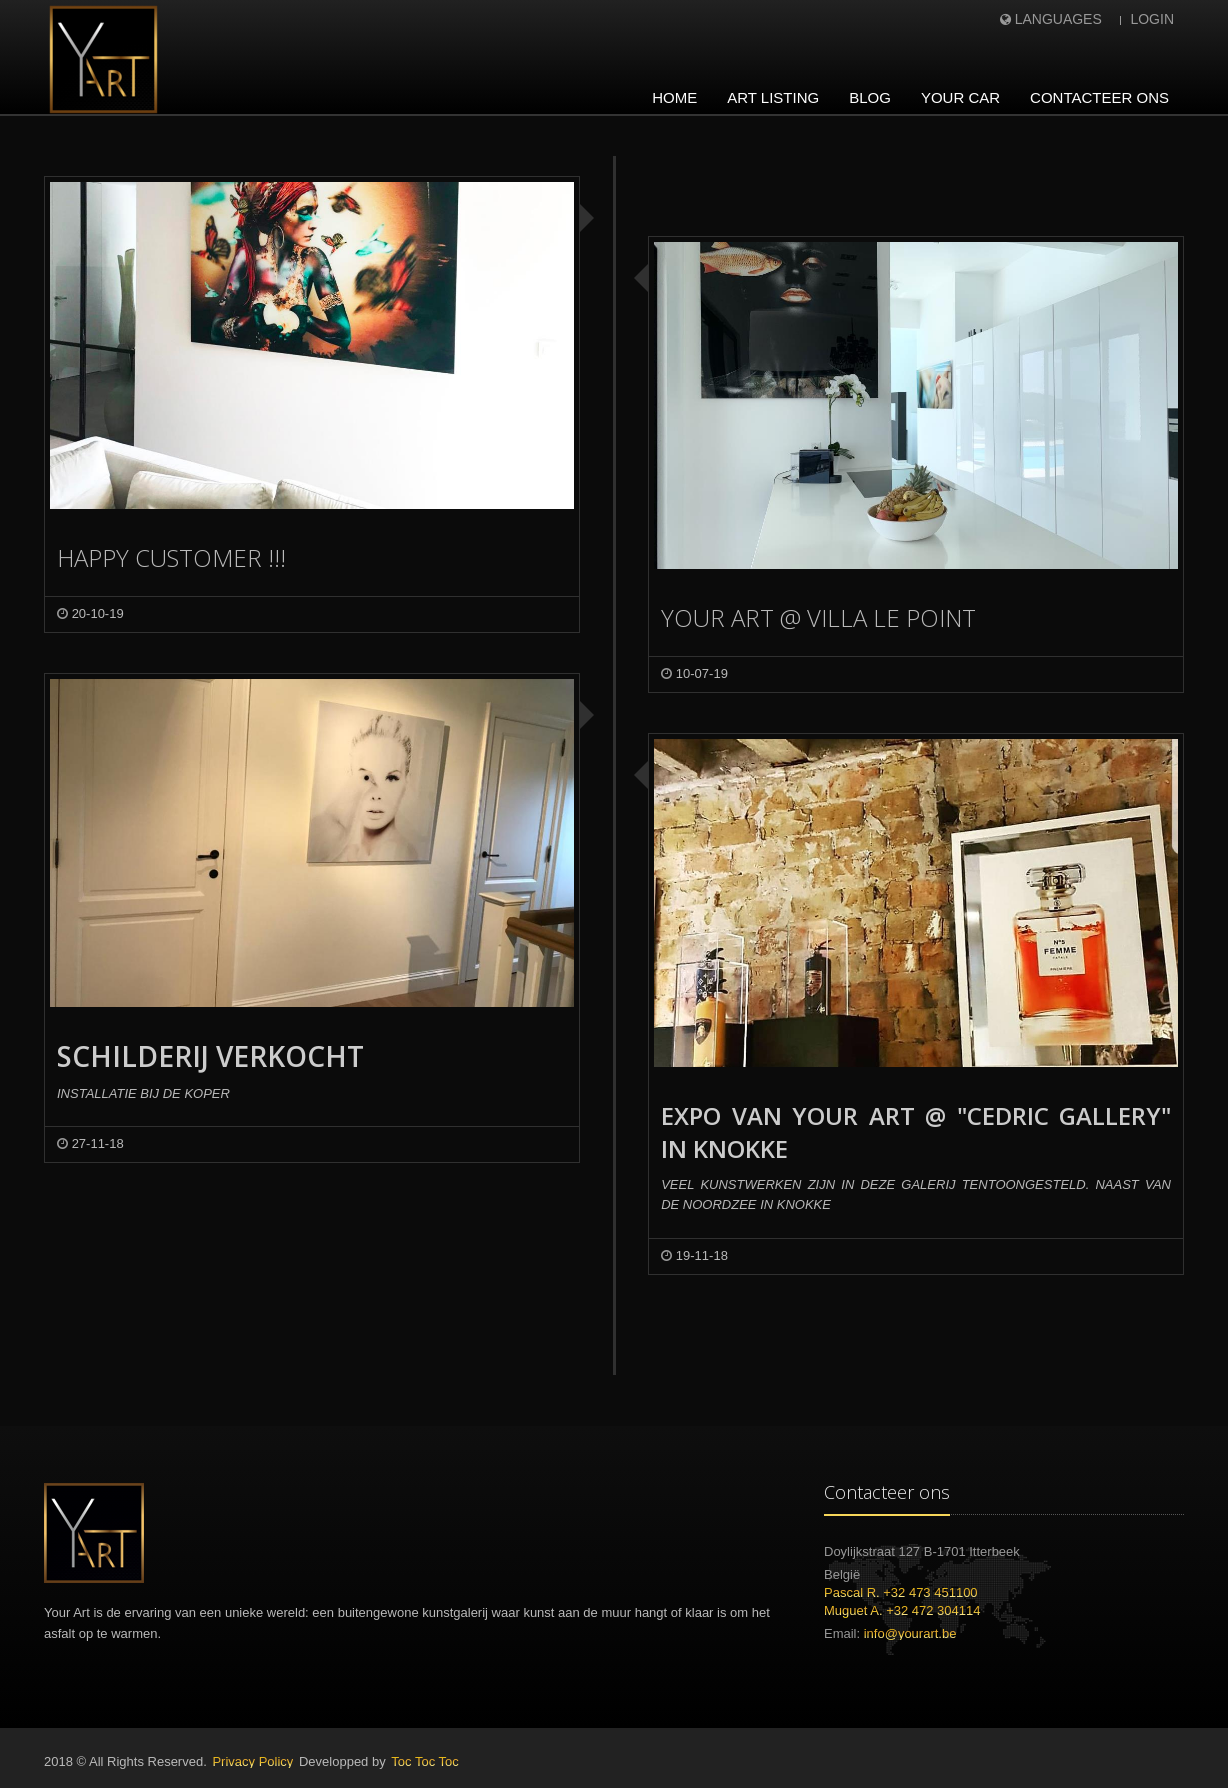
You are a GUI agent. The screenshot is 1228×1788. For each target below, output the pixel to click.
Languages (1058, 19)
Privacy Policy (252, 1761)
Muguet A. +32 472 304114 (902, 1611)
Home (674, 97)
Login (1152, 19)
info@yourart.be (910, 1633)
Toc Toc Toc (424, 1761)
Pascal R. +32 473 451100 (901, 1593)
